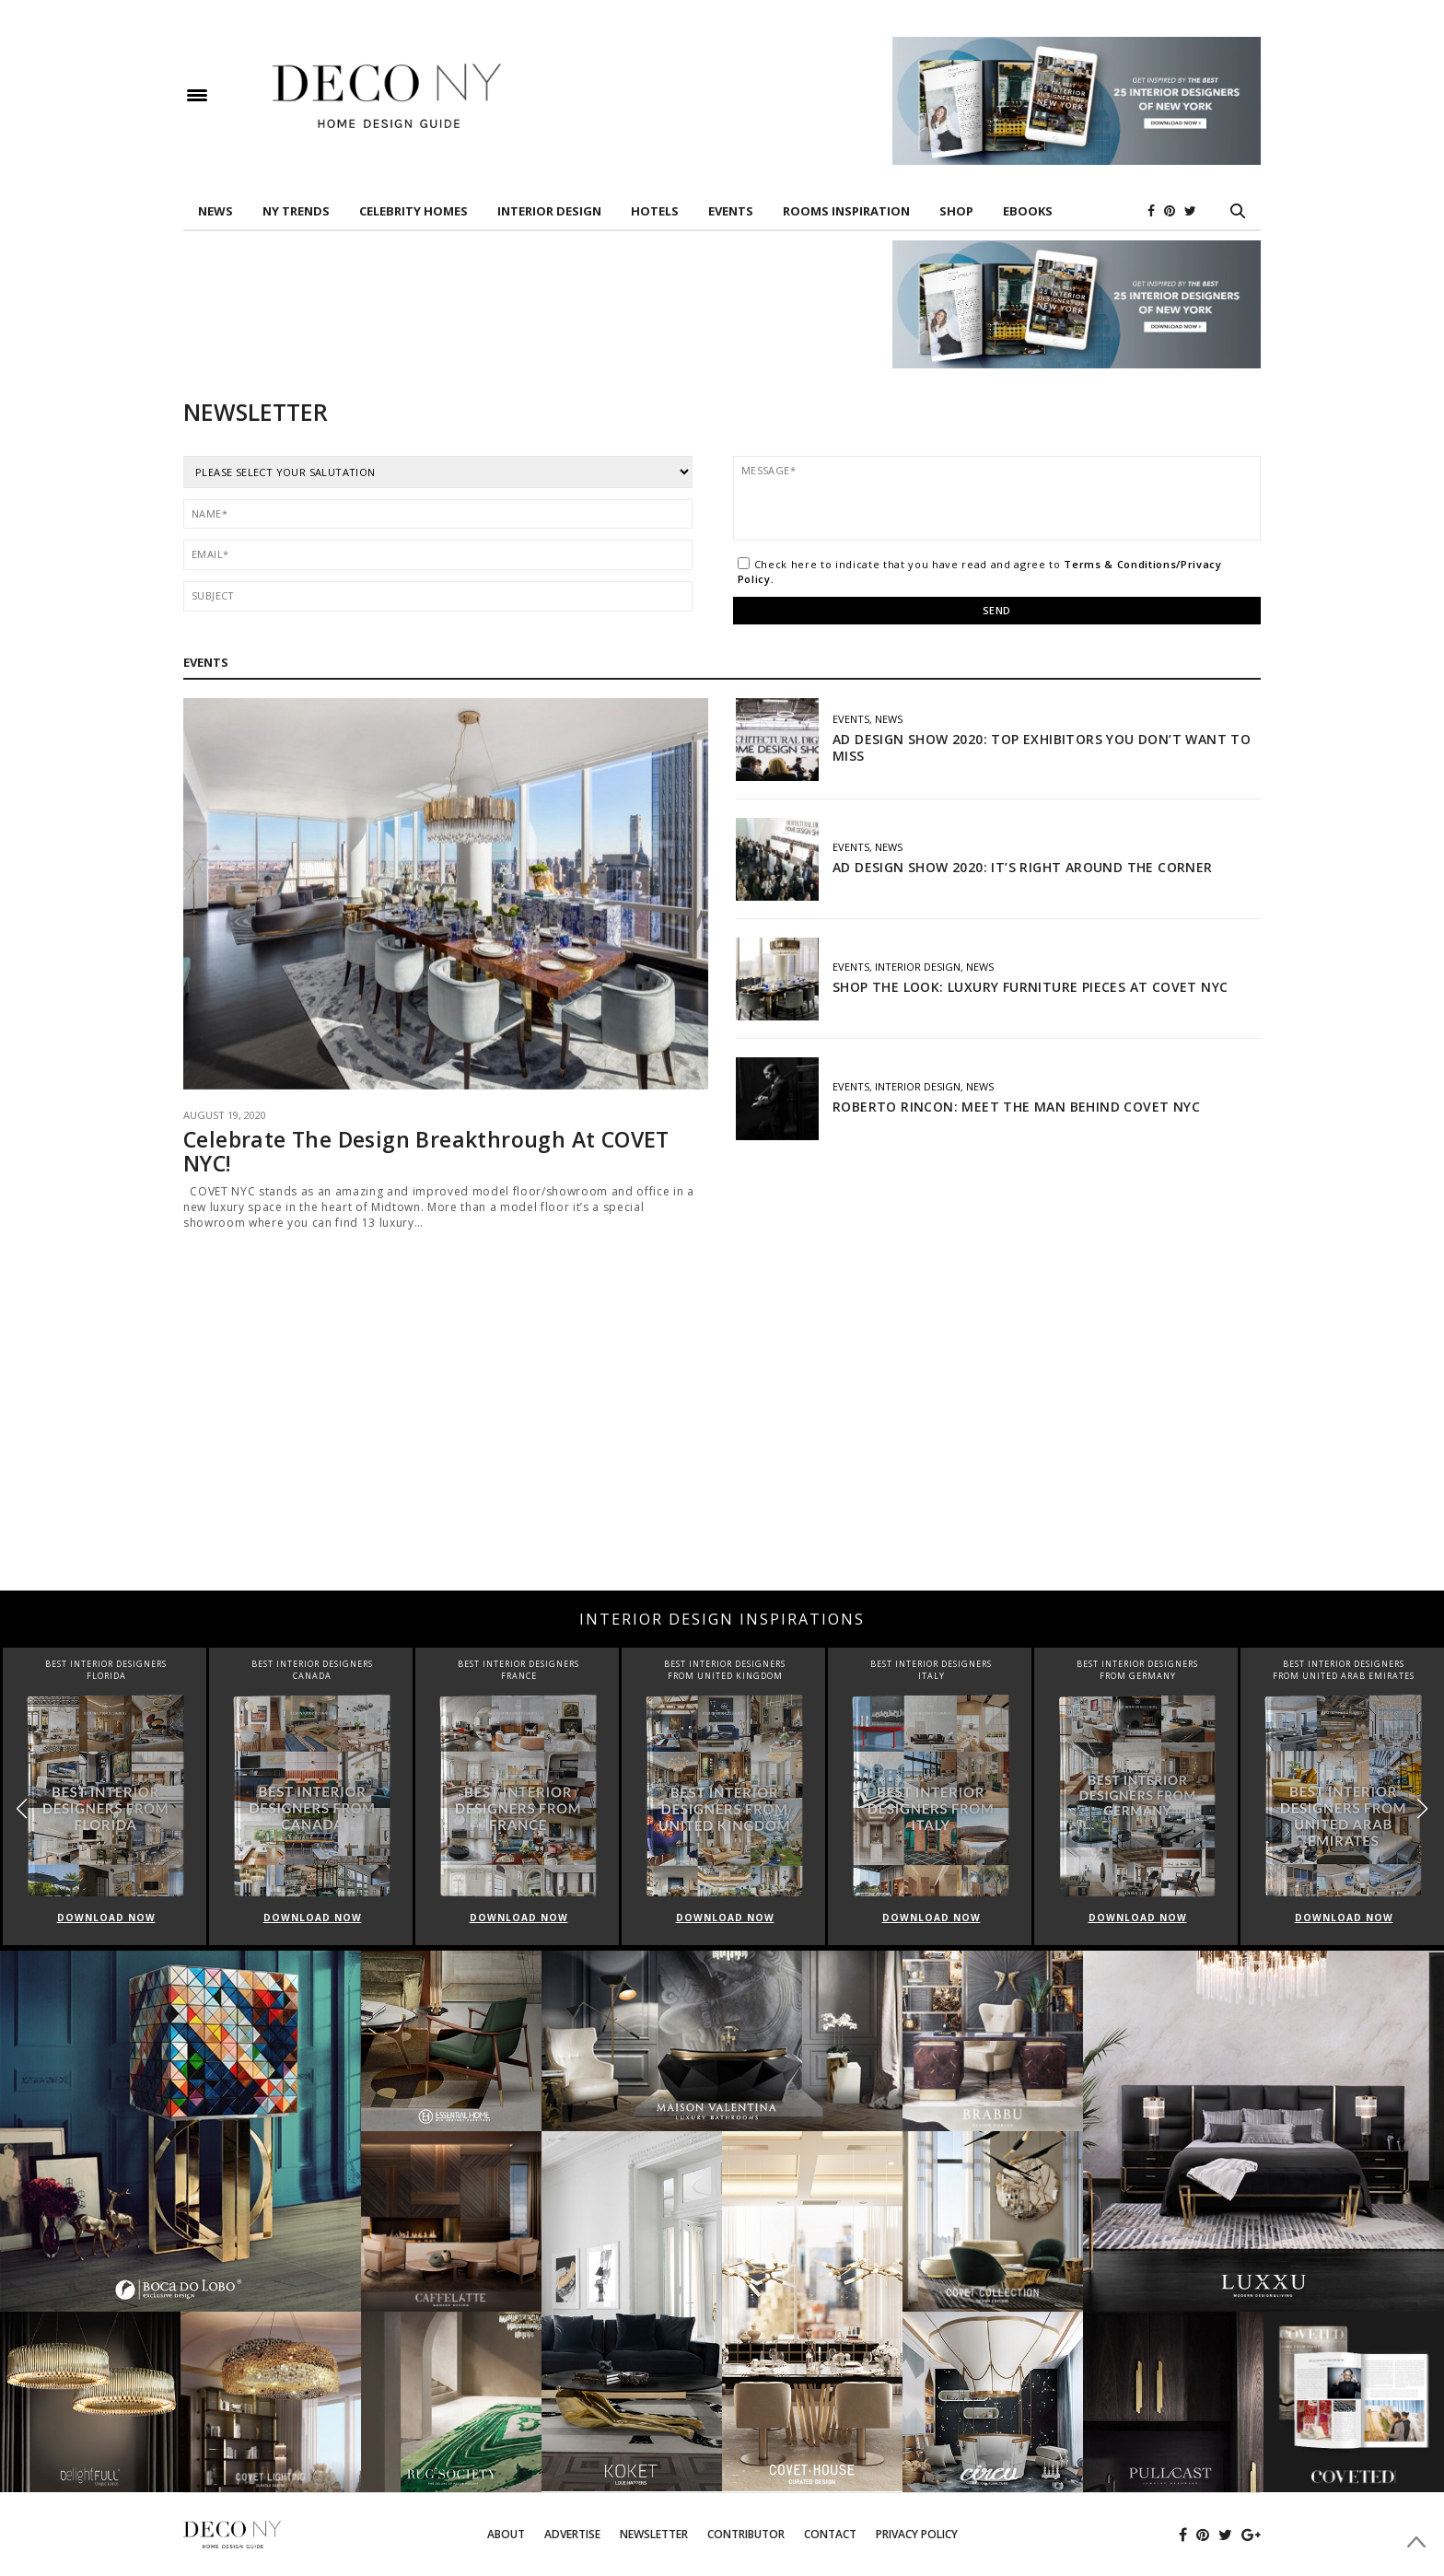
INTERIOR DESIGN (549, 211)
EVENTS (730, 211)
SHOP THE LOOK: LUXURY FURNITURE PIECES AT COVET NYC (1032, 987)
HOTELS (655, 211)
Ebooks (1028, 211)
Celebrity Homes (413, 211)
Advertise (572, 2534)
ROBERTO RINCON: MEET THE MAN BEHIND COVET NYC (1016, 1106)
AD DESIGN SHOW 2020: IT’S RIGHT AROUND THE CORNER (1023, 867)
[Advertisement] (722, 1443)
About (506, 2534)
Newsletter (654, 2534)
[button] (1422, 1808)
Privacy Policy (917, 2534)
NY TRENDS (296, 211)
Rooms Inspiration (846, 211)
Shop (956, 211)
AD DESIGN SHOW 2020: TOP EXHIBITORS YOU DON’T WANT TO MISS (1042, 747)
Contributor (746, 2534)
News (215, 211)
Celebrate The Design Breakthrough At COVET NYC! (426, 1151)
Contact (830, 2534)
